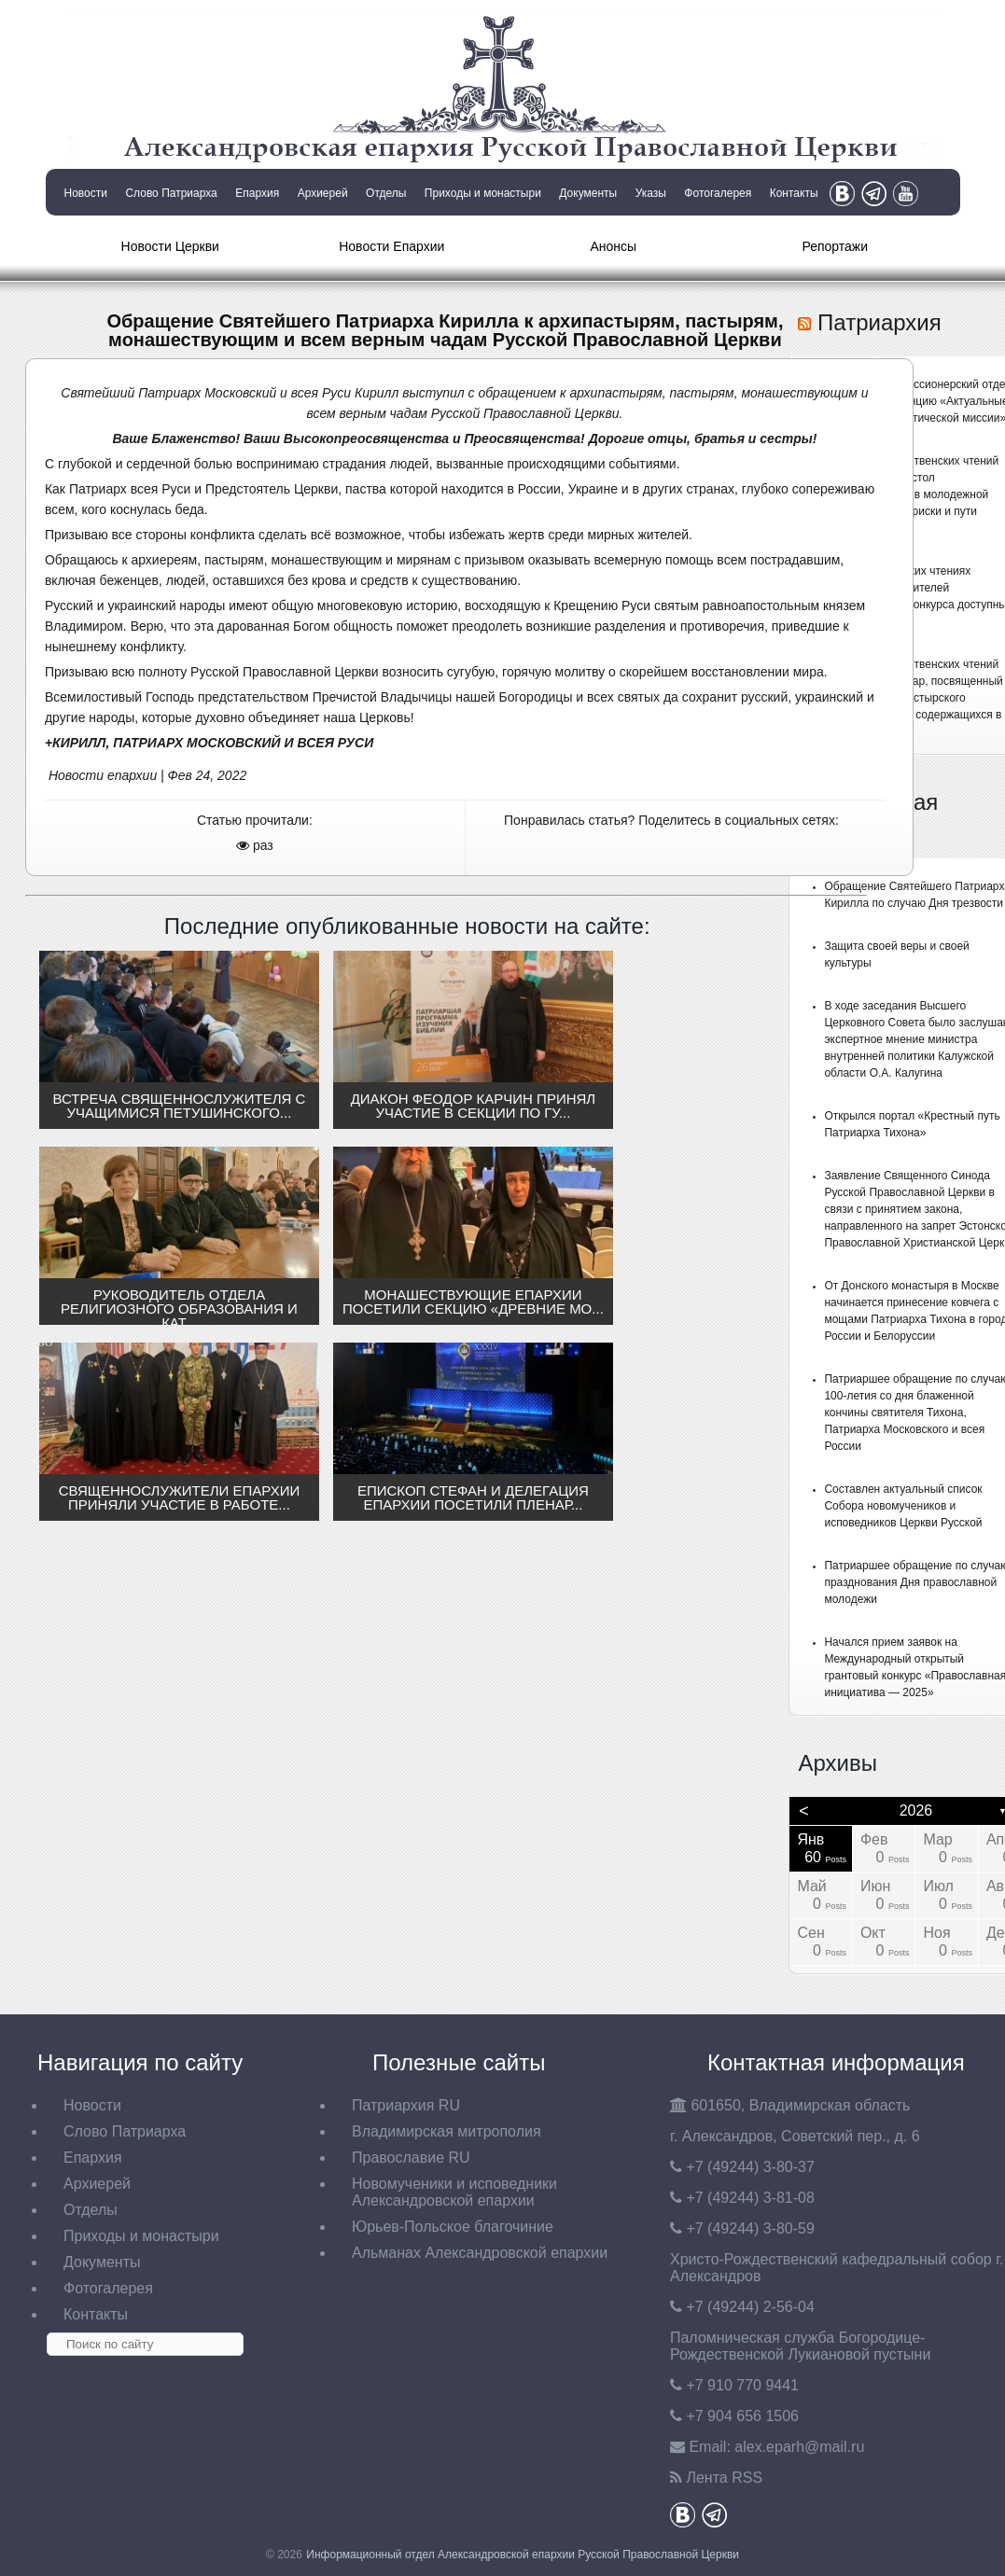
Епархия (257, 193)
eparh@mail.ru (799, 2447)
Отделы (386, 193)
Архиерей (323, 193)
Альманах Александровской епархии (479, 2253)
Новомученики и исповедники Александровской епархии (454, 2192)
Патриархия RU (406, 2105)
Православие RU (411, 2157)
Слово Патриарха (170, 193)
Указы (650, 193)
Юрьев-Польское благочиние (452, 2227)
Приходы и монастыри (483, 193)
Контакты (794, 193)
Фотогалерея (717, 193)
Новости (85, 193)
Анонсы (613, 246)
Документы (588, 193)
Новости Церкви (170, 246)
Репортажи (835, 246)
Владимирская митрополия (446, 2131)
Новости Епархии (391, 246)
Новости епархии (103, 775)
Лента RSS (724, 2477)
